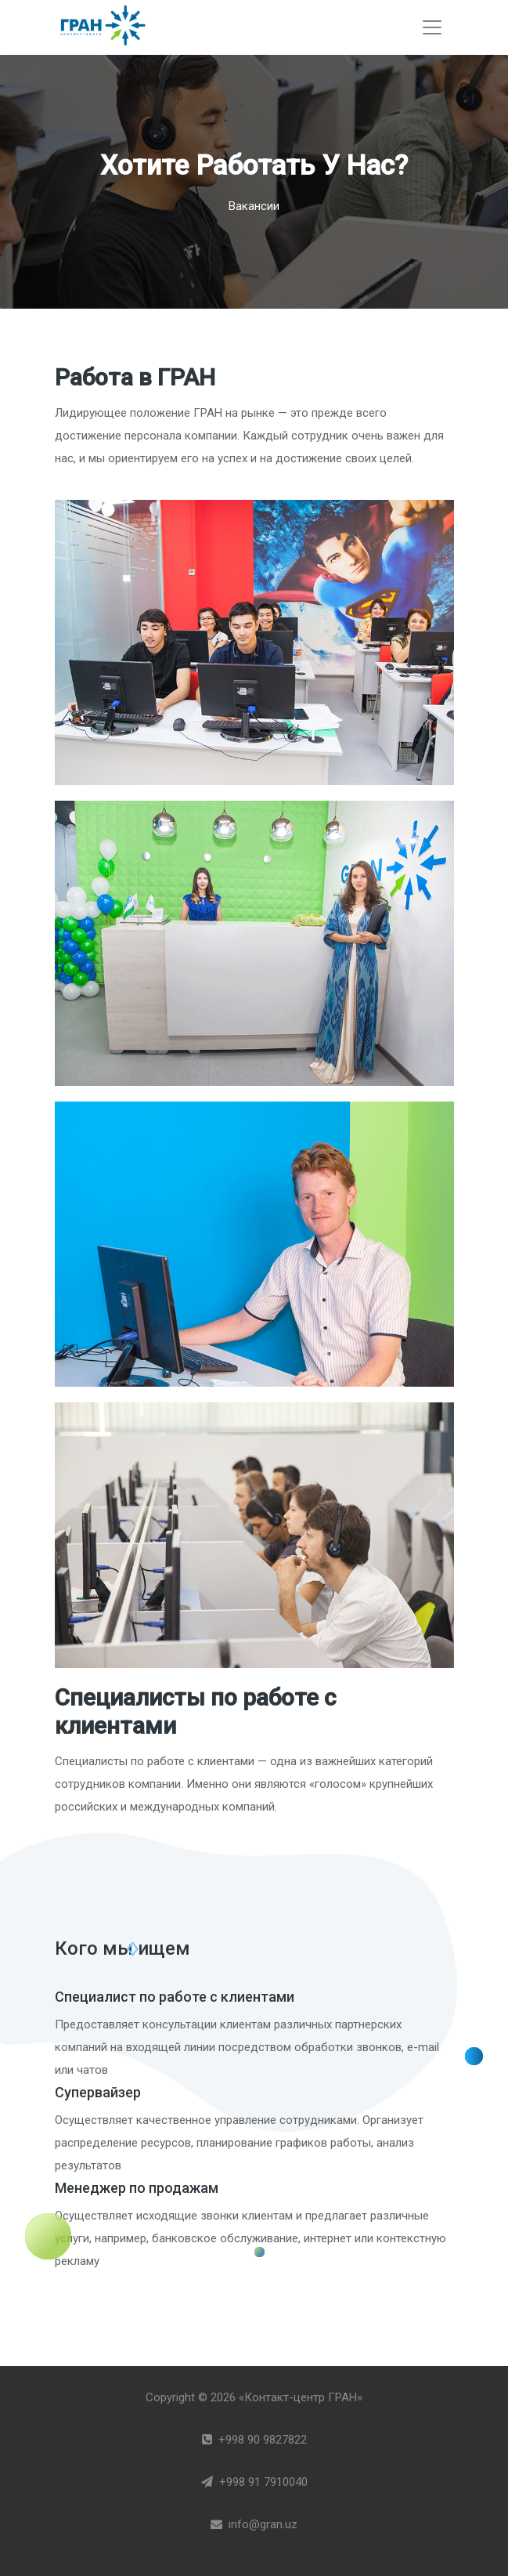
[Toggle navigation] (432, 27)
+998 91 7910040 (254, 2482)
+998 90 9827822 (254, 2440)
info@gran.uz (254, 2524)
